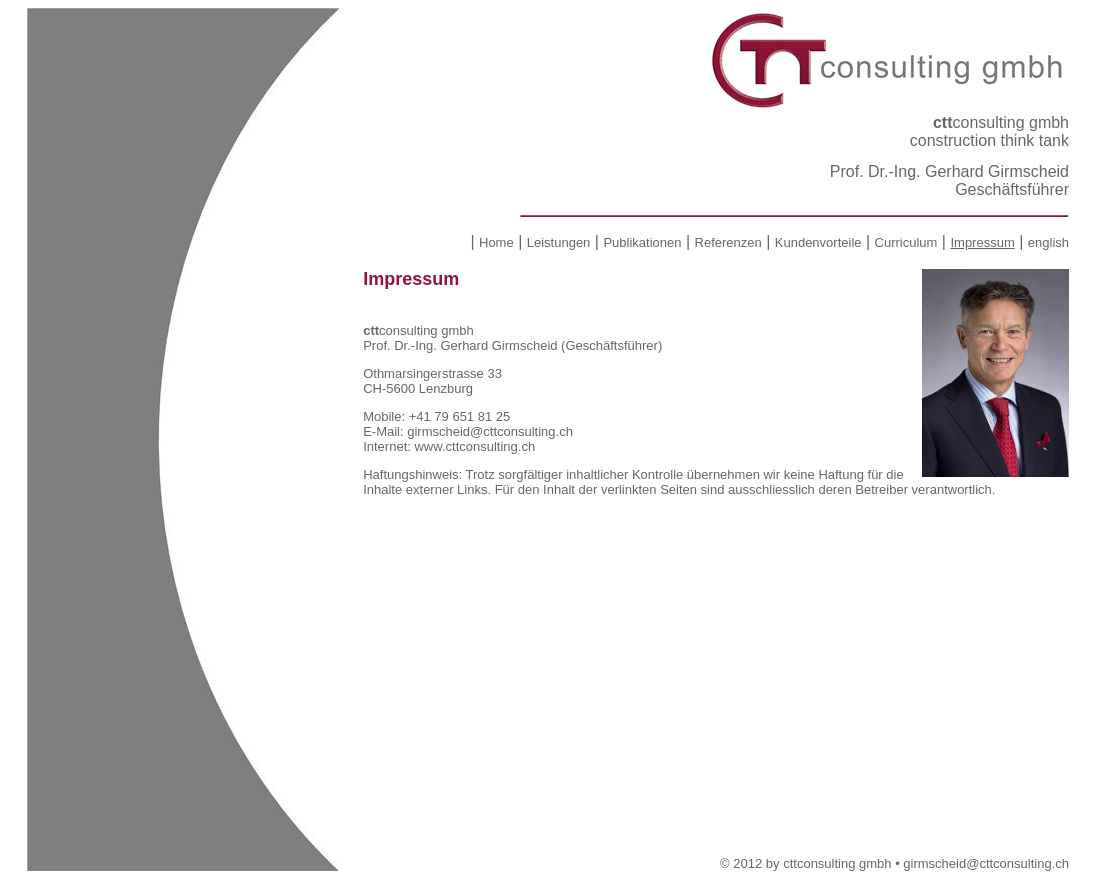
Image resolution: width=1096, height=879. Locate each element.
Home (496, 242)
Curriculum (906, 242)
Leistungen (559, 242)
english (1048, 242)
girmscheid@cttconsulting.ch (490, 431)
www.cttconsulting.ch (474, 446)
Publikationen (642, 242)
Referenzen (728, 242)
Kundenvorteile (818, 242)
